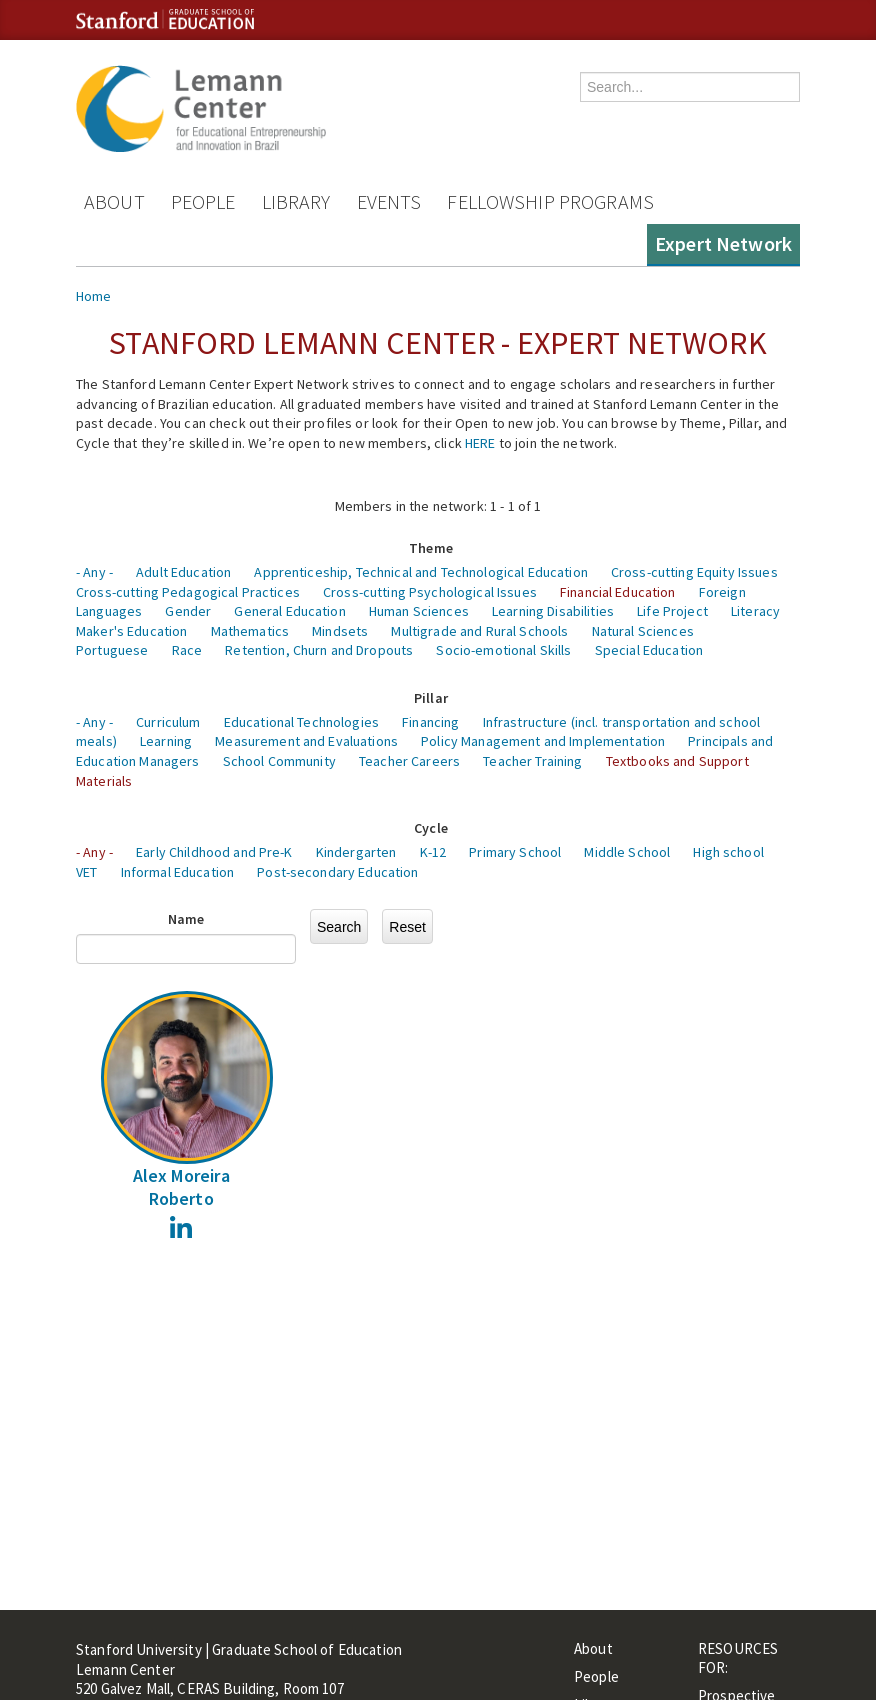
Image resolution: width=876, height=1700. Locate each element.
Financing (430, 722)
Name (186, 919)
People (203, 201)
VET (86, 872)
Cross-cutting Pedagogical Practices (188, 592)
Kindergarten (356, 852)
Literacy (755, 611)
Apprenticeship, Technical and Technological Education (420, 572)
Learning (166, 741)
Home (94, 296)
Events (389, 201)
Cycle (431, 828)
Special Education (649, 650)
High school (728, 852)
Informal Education (178, 872)
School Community (279, 761)
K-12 (433, 852)
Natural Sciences (643, 631)
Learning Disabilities (553, 611)
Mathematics (250, 631)
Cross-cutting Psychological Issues (430, 592)
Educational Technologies (301, 722)
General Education (289, 611)
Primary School (515, 852)
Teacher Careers (409, 761)
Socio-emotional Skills (503, 650)
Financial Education (618, 592)
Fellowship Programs (550, 201)
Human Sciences (419, 611)
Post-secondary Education (337, 872)
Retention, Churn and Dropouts (319, 650)
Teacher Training (532, 761)
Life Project (672, 611)
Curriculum (168, 722)
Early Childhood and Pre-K (214, 852)
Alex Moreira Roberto (181, 1187)
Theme (431, 548)
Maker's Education (131, 631)
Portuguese (112, 650)
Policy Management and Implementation (543, 741)
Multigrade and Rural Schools (479, 631)
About (114, 201)
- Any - (94, 572)
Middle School (627, 852)
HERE (480, 443)
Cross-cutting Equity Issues (694, 572)
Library (296, 201)
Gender (188, 611)
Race (187, 650)
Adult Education (183, 572)
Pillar (431, 698)
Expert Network (723, 243)
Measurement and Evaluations (306, 741)
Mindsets (340, 631)
